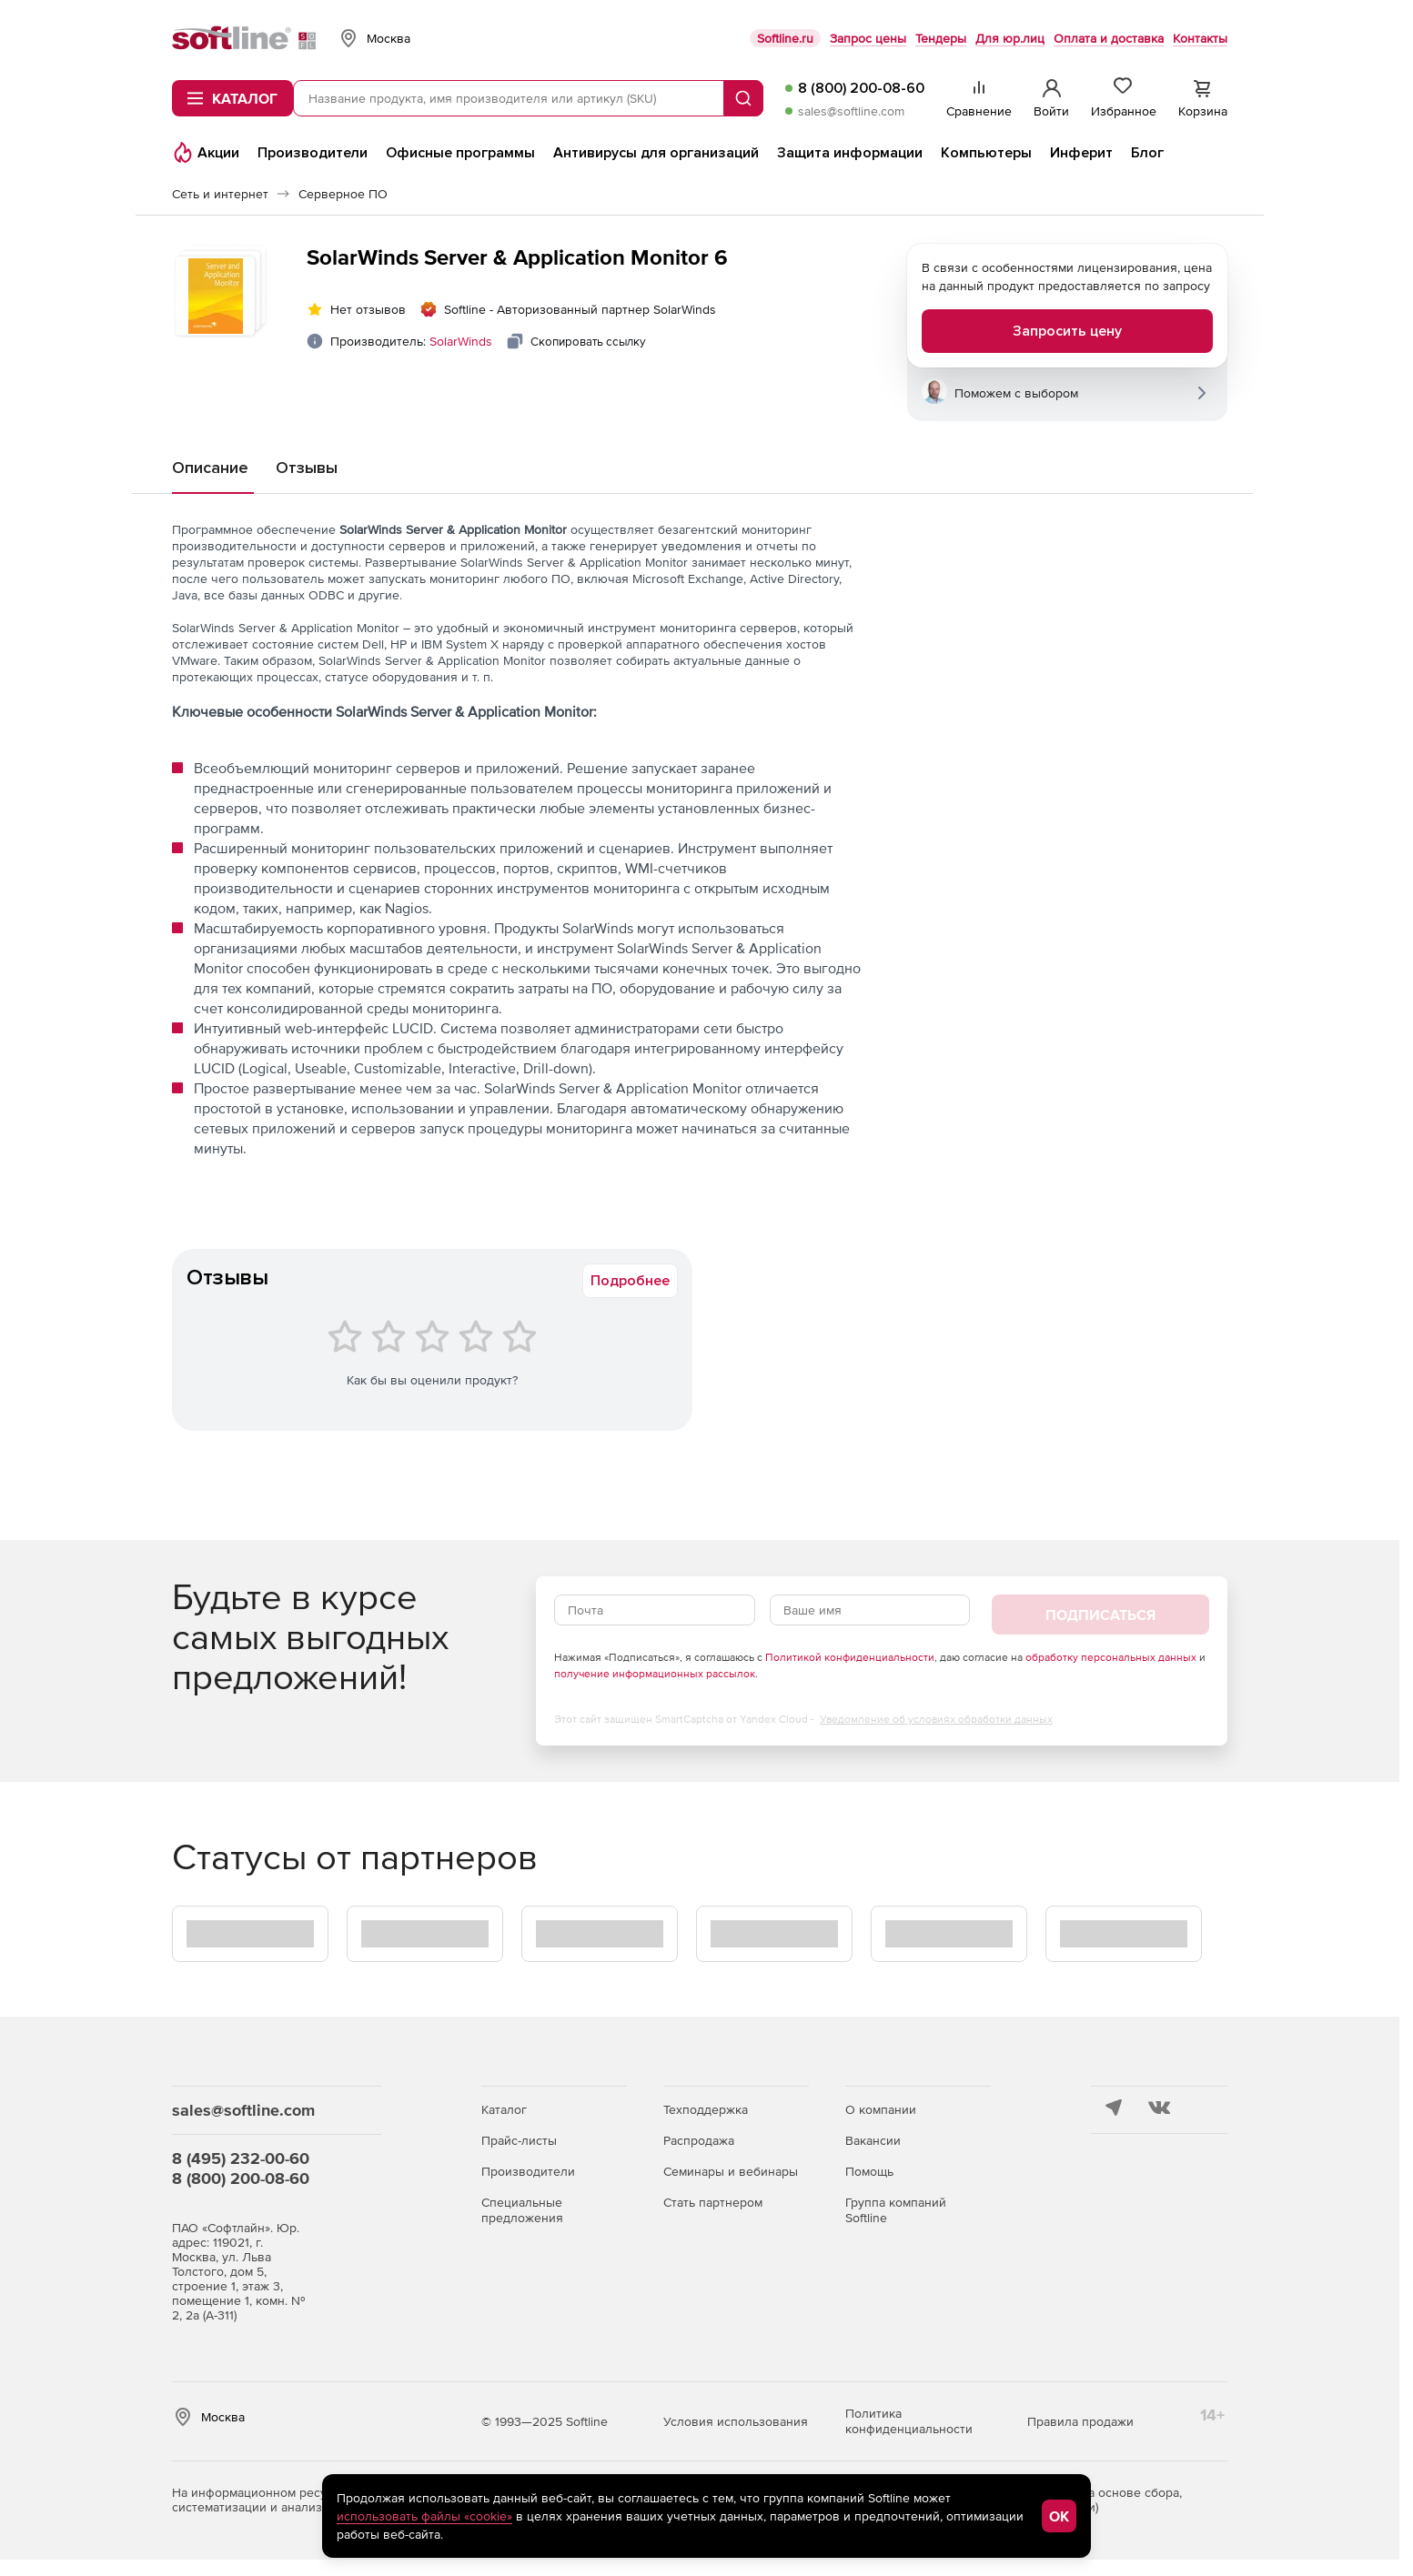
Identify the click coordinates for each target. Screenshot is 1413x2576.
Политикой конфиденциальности (849, 1657)
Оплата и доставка (1109, 38)
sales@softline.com (851, 111)
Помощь (869, 2171)
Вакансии (873, 2140)
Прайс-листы (519, 2140)
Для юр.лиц (1010, 38)
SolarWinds (460, 341)
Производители (528, 2171)
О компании (880, 2109)
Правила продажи (1080, 2421)
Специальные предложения (522, 2210)
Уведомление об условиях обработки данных (936, 1719)
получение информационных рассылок (654, 1673)
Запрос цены (868, 38)
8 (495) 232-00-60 (240, 2158)
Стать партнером (712, 2202)
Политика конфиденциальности (909, 2421)
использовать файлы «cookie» (424, 2516)
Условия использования (735, 2421)
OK (1059, 2516)
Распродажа (698, 2140)
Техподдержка (705, 2109)
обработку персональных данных (1110, 1657)
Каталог (504, 2109)
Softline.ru (785, 38)
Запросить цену (1067, 331)
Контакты (1200, 38)
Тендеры (940, 38)
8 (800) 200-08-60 (861, 88)
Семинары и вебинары (730, 2171)
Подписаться (1100, 1614)
